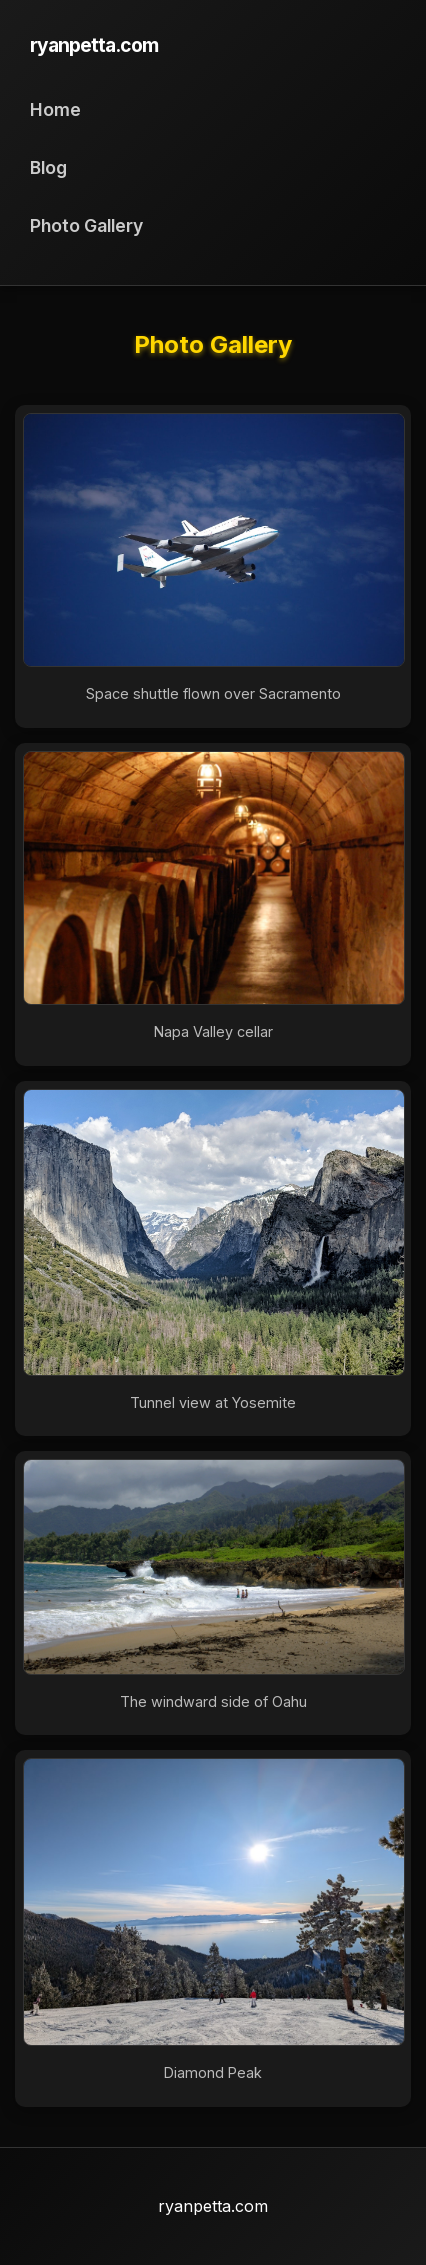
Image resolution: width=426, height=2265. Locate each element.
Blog (48, 167)
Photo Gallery (86, 225)
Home (55, 109)
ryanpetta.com (94, 45)
